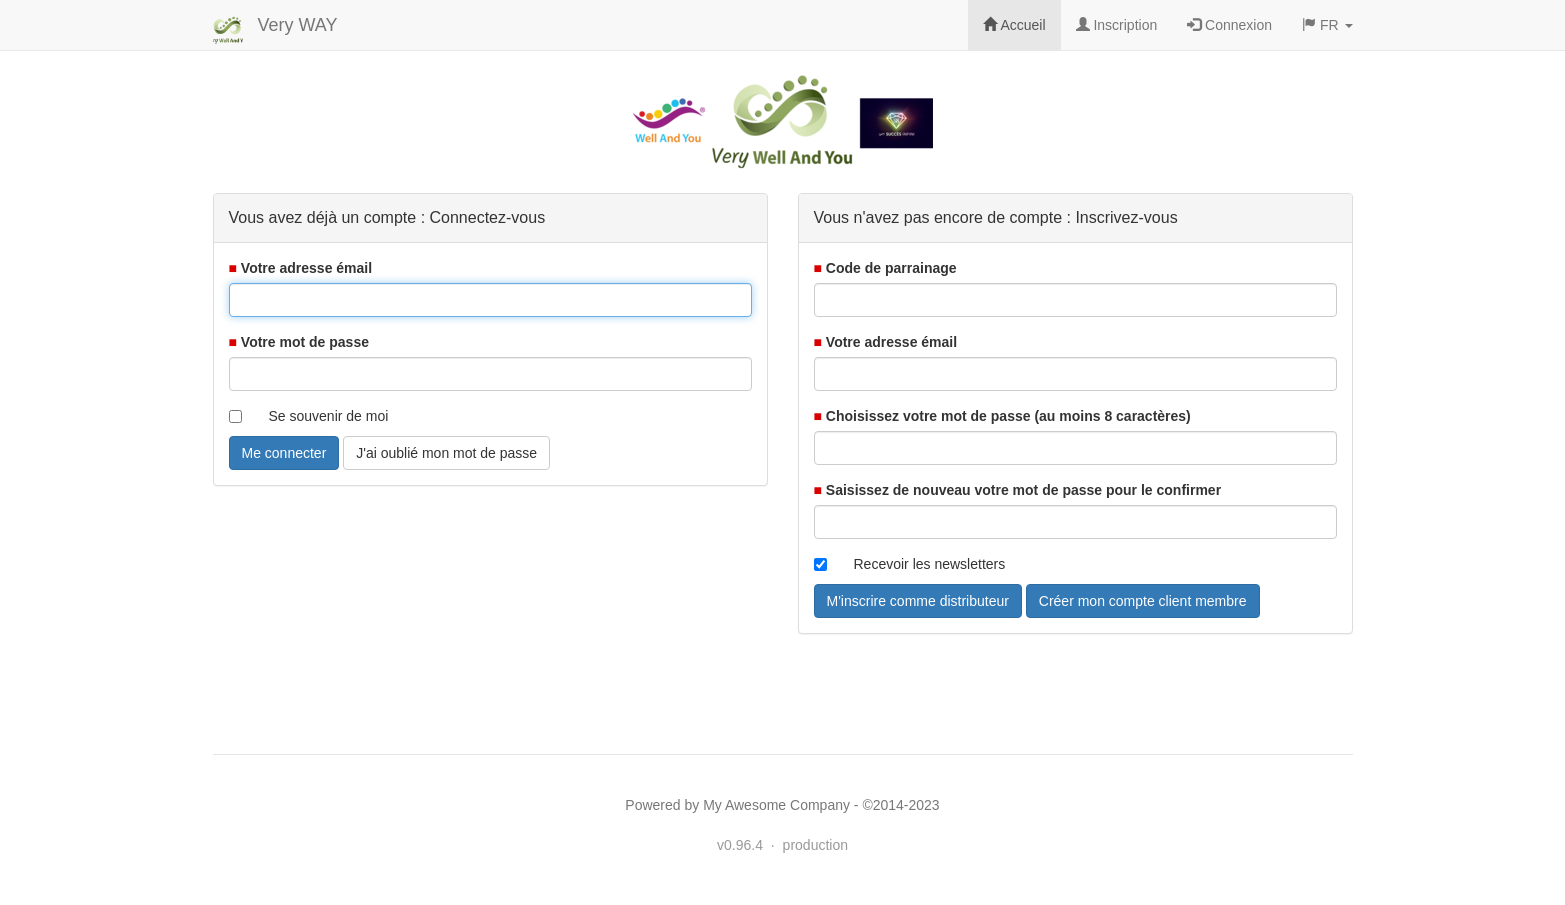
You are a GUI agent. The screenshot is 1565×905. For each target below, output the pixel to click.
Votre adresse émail (306, 268)
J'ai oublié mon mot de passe (446, 453)
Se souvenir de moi (329, 416)
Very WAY (298, 25)
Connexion (1229, 25)
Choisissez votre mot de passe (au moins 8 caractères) (1008, 416)
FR (1327, 25)
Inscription (1117, 25)
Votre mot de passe (305, 342)
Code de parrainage (891, 268)
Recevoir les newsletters (930, 564)
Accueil (1014, 25)
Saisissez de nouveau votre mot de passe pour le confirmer (1023, 490)
